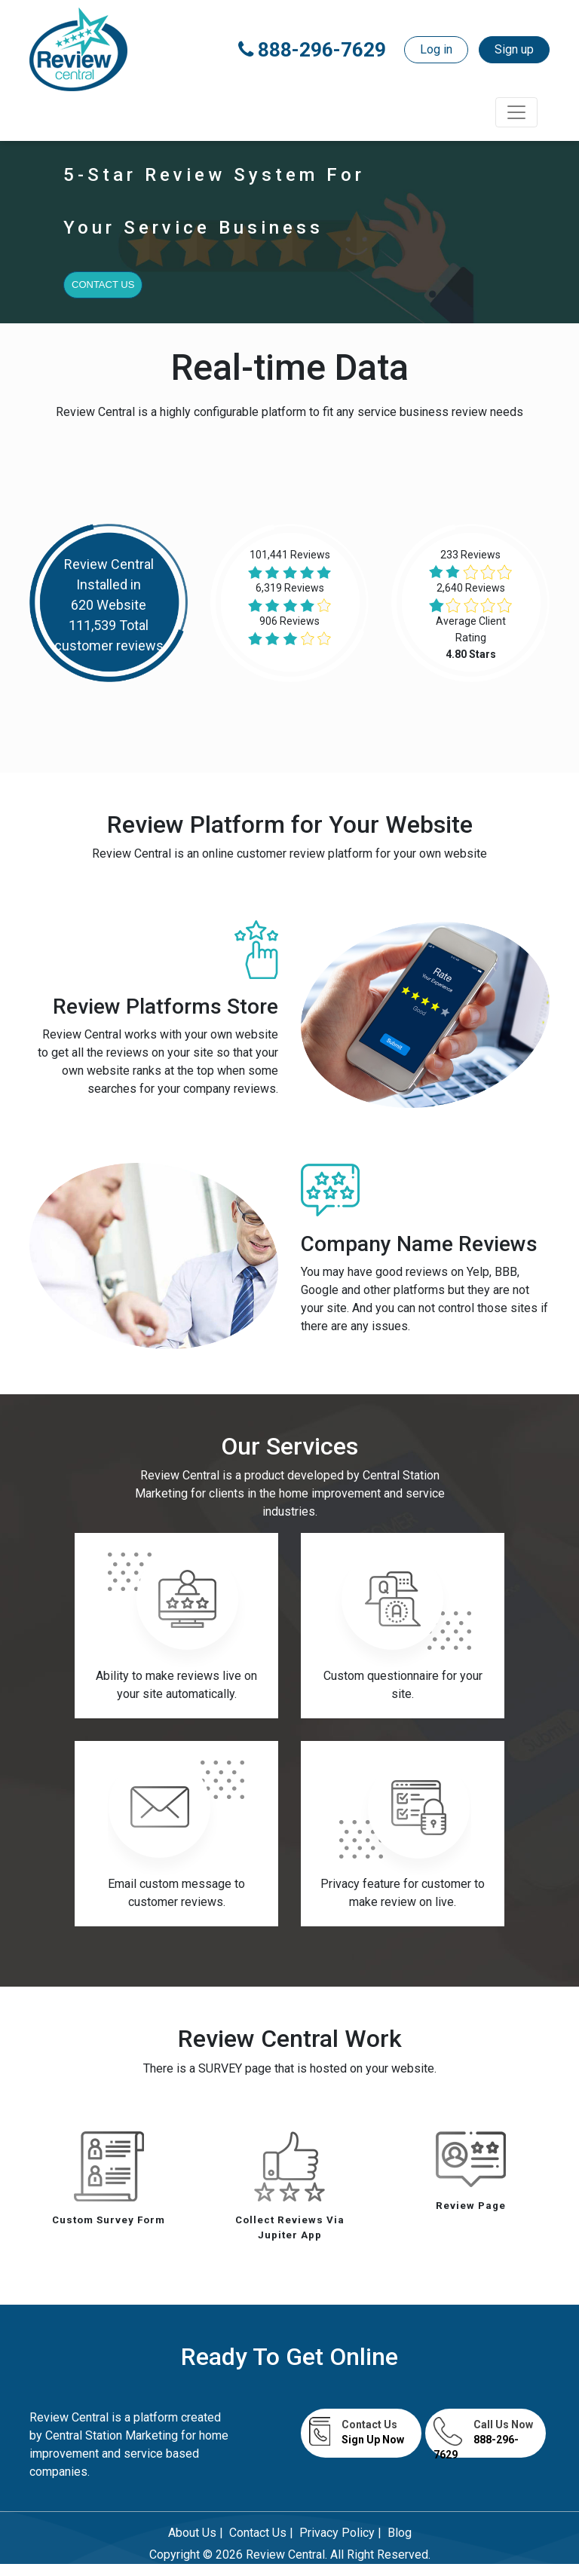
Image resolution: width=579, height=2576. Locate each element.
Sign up (514, 49)
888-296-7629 (312, 49)
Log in (436, 49)
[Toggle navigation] (516, 112)
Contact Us (103, 284)
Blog (400, 2533)
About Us (192, 2533)
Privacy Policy (337, 2533)
